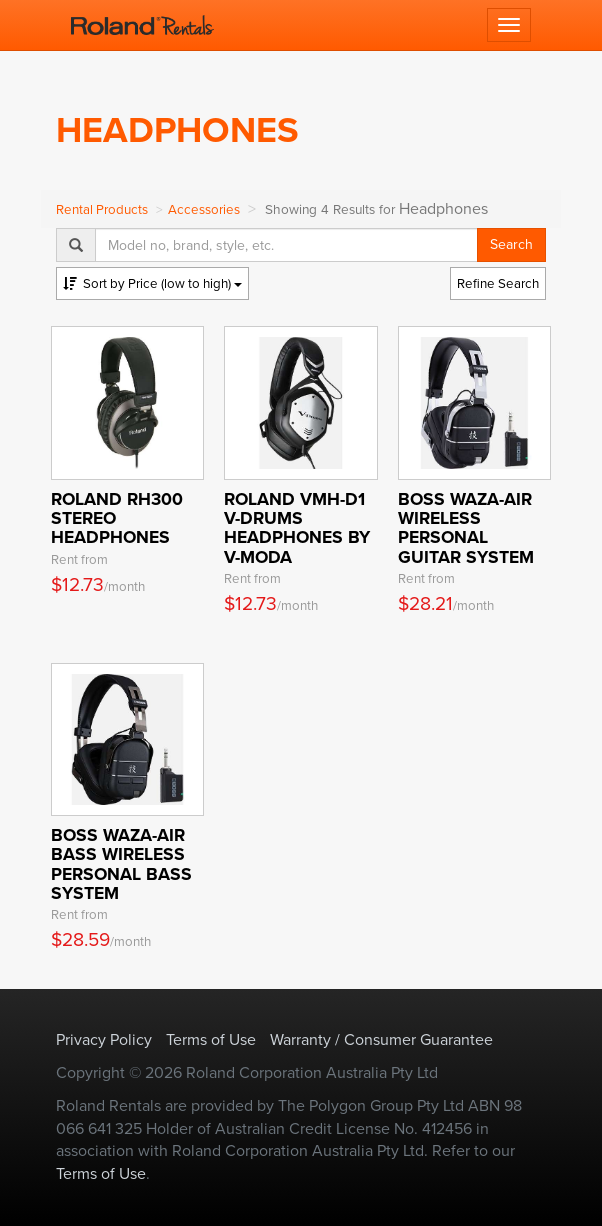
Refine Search (498, 283)
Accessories (204, 209)
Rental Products (102, 209)
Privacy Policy (104, 1039)
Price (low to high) (152, 283)
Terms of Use (211, 1039)
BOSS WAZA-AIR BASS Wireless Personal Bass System (121, 864)
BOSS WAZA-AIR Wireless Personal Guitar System (466, 528)
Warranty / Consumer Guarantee (381, 1039)
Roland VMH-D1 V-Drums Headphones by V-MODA (297, 528)
